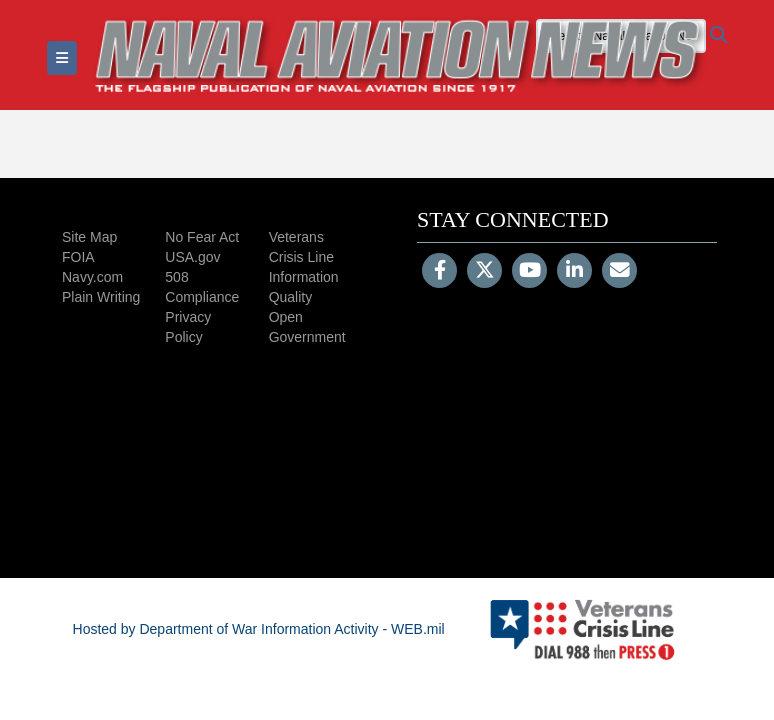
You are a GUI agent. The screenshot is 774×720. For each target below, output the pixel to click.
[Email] (619, 272)
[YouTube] (529, 272)
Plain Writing (101, 297)
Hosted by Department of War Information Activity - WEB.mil (259, 629)
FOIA (78, 257)
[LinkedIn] (574, 272)
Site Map (89, 237)
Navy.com (92, 277)
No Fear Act (202, 237)
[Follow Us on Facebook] (439, 272)
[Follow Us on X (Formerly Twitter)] (484, 272)
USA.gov (192, 257)
